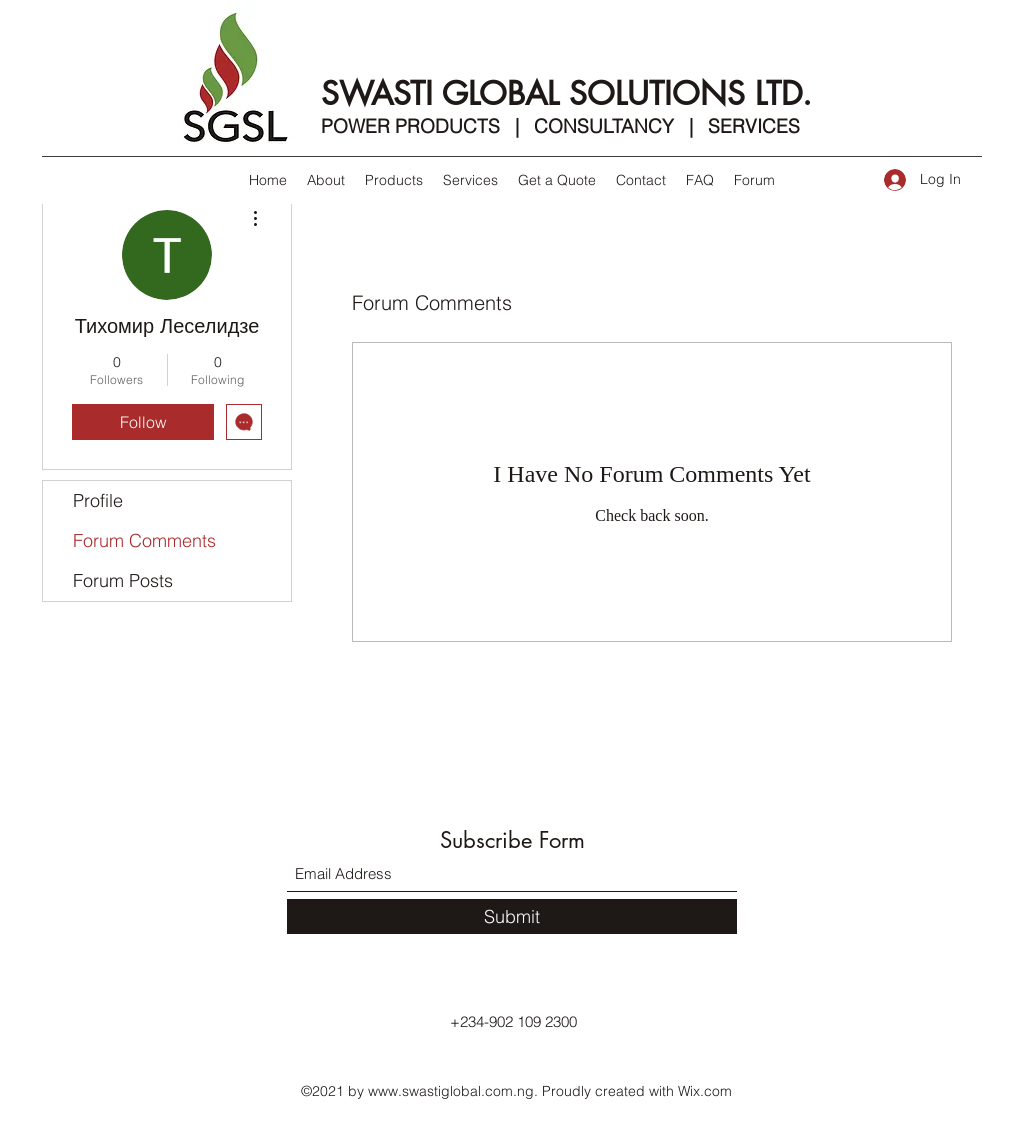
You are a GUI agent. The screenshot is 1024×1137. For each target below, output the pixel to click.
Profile (98, 500)
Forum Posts (123, 580)
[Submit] (512, 916)
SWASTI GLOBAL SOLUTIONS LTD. (566, 93)
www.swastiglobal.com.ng (451, 1091)
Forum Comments (144, 540)
